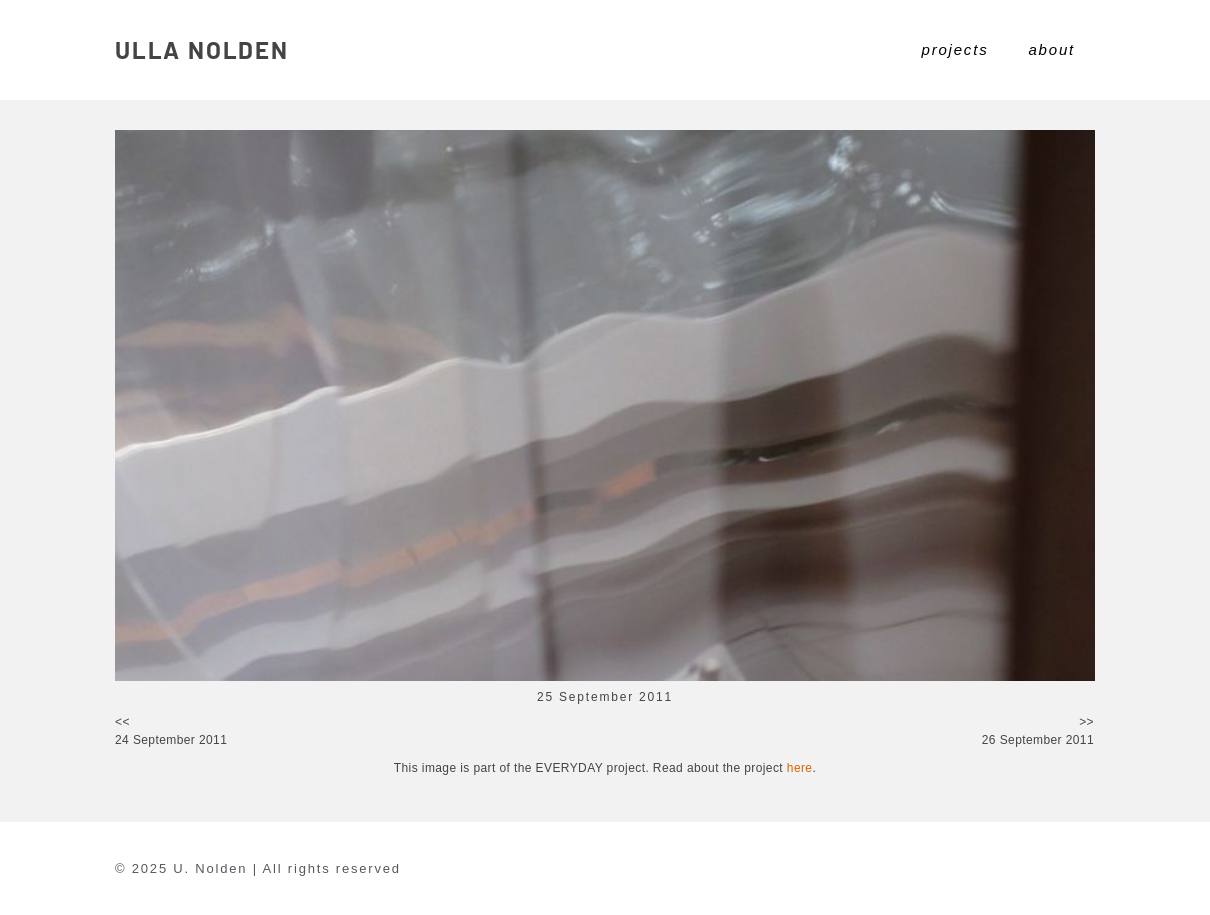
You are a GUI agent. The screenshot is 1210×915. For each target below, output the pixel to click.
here (800, 768)
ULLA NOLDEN (202, 49)
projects (955, 49)
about (1051, 49)
